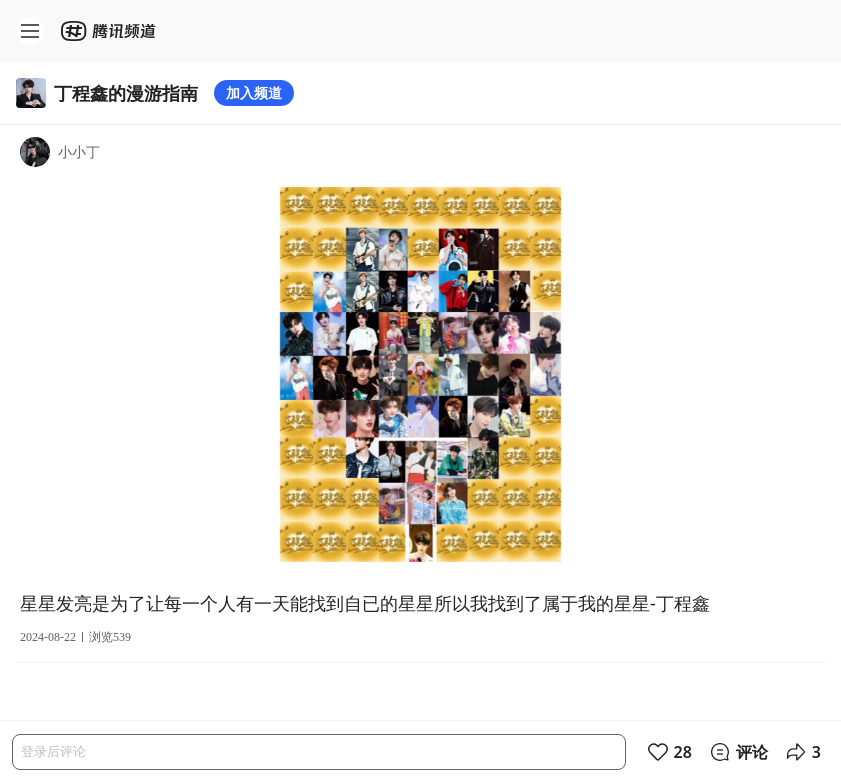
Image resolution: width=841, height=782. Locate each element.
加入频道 (254, 92)
